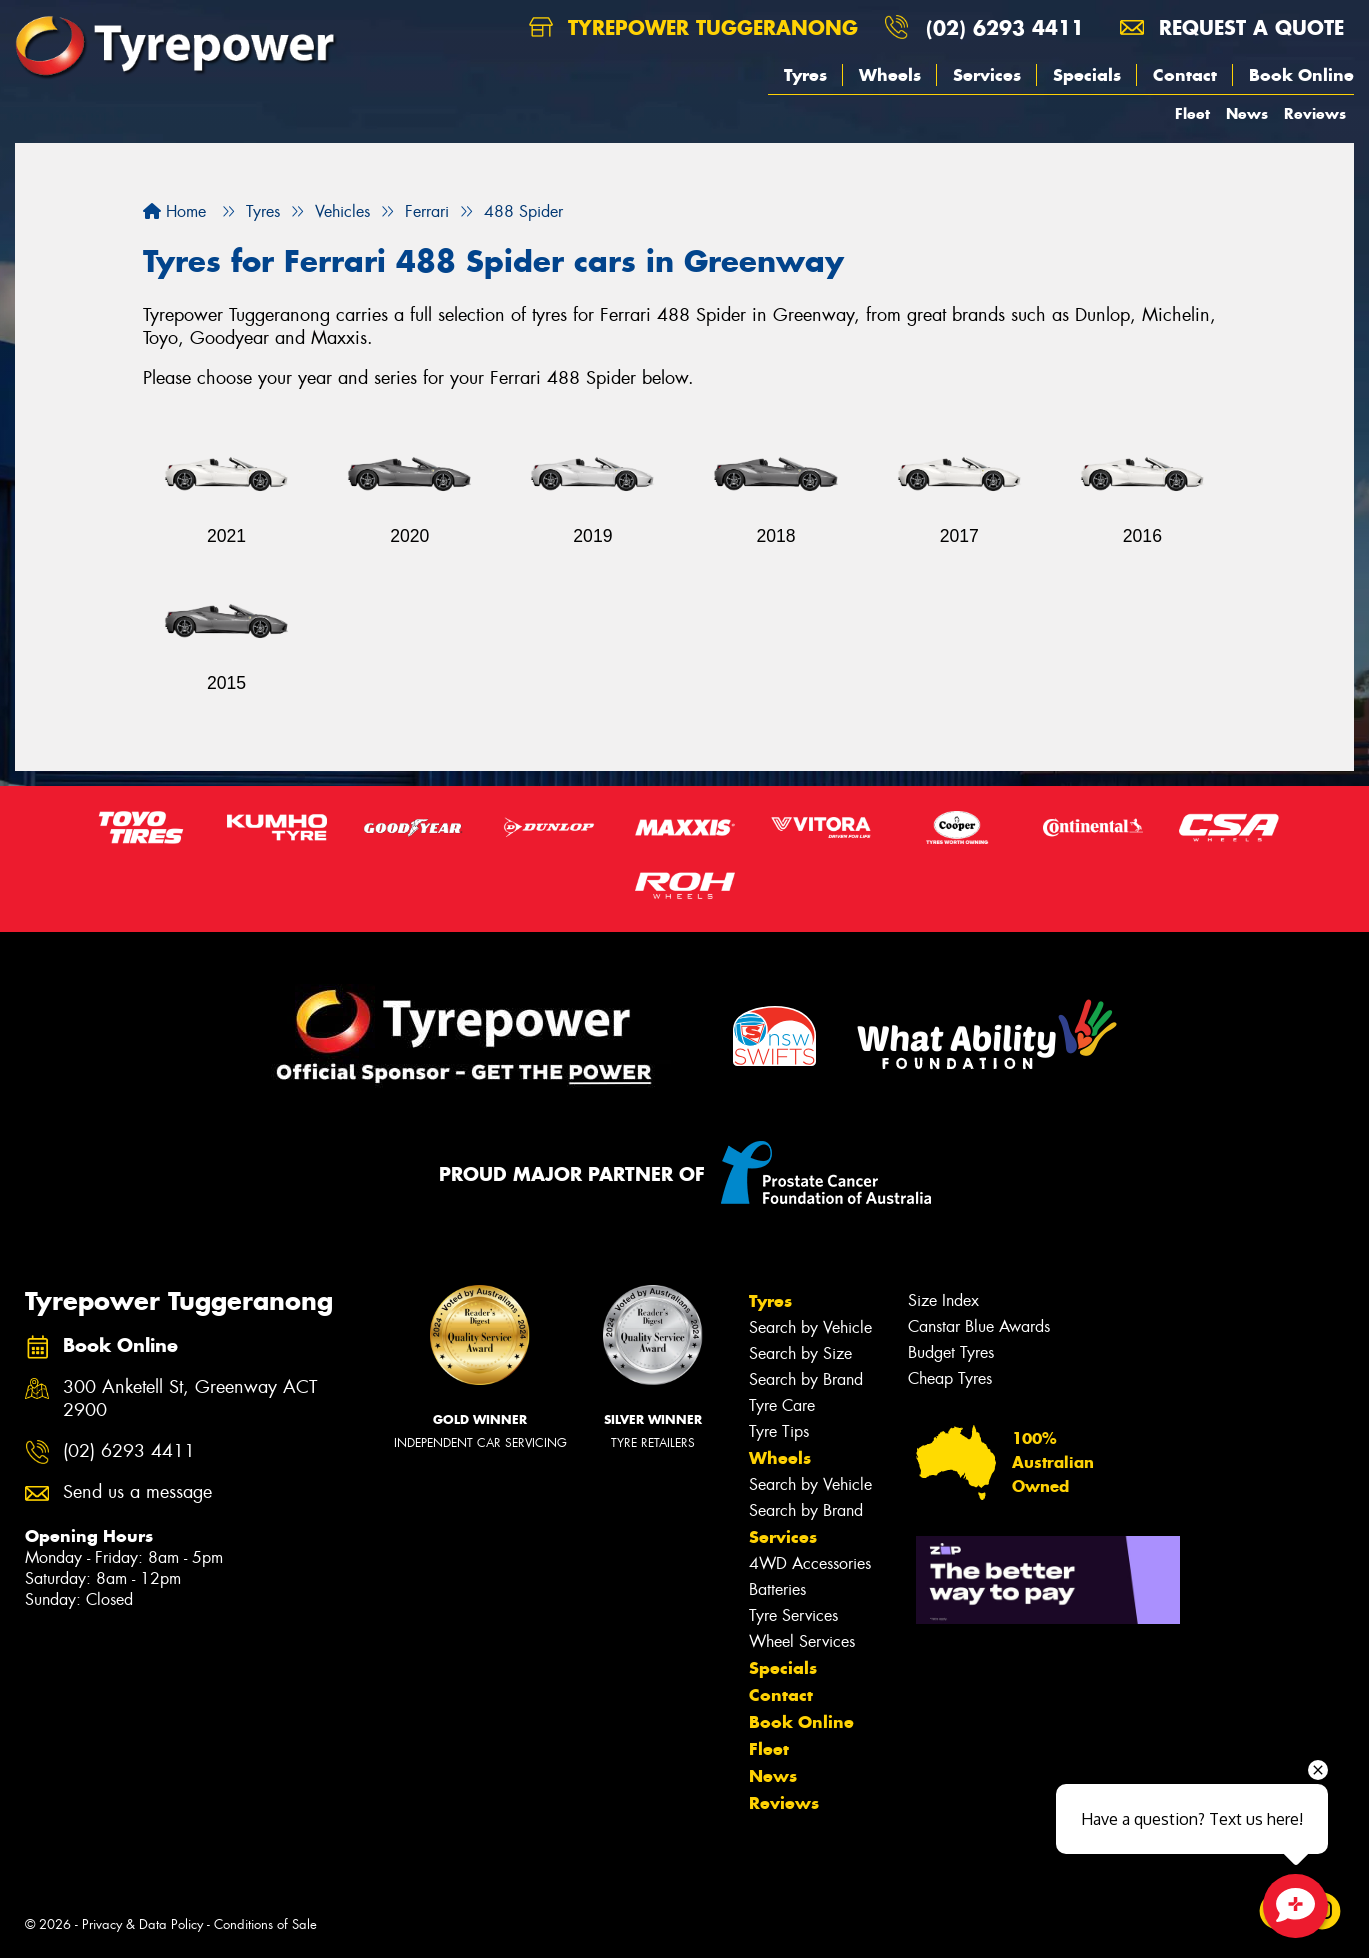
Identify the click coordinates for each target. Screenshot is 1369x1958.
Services (987, 75)
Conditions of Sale (265, 1924)
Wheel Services (802, 1641)
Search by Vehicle (810, 1327)
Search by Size (800, 1353)
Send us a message (137, 1492)
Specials (1087, 75)
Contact (1185, 75)
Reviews (1315, 113)
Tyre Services (793, 1615)
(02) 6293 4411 (1005, 27)
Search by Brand (806, 1379)
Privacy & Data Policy (142, 1924)
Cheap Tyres (950, 1378)
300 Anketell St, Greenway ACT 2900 (190, 1399)
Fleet (1192, 113)
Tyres (805, 75)
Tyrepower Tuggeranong (693, 27)
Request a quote (1232, 27)
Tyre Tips (779, 1431)
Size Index (943, 1300)
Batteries (777, 1589)
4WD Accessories (810, 1563)
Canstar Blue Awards (979, 1326)
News (1247, 113)
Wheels (890, 75)
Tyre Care (782, 1405)
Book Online (1301, 75)
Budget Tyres (951, 1352)
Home (174, 211)
